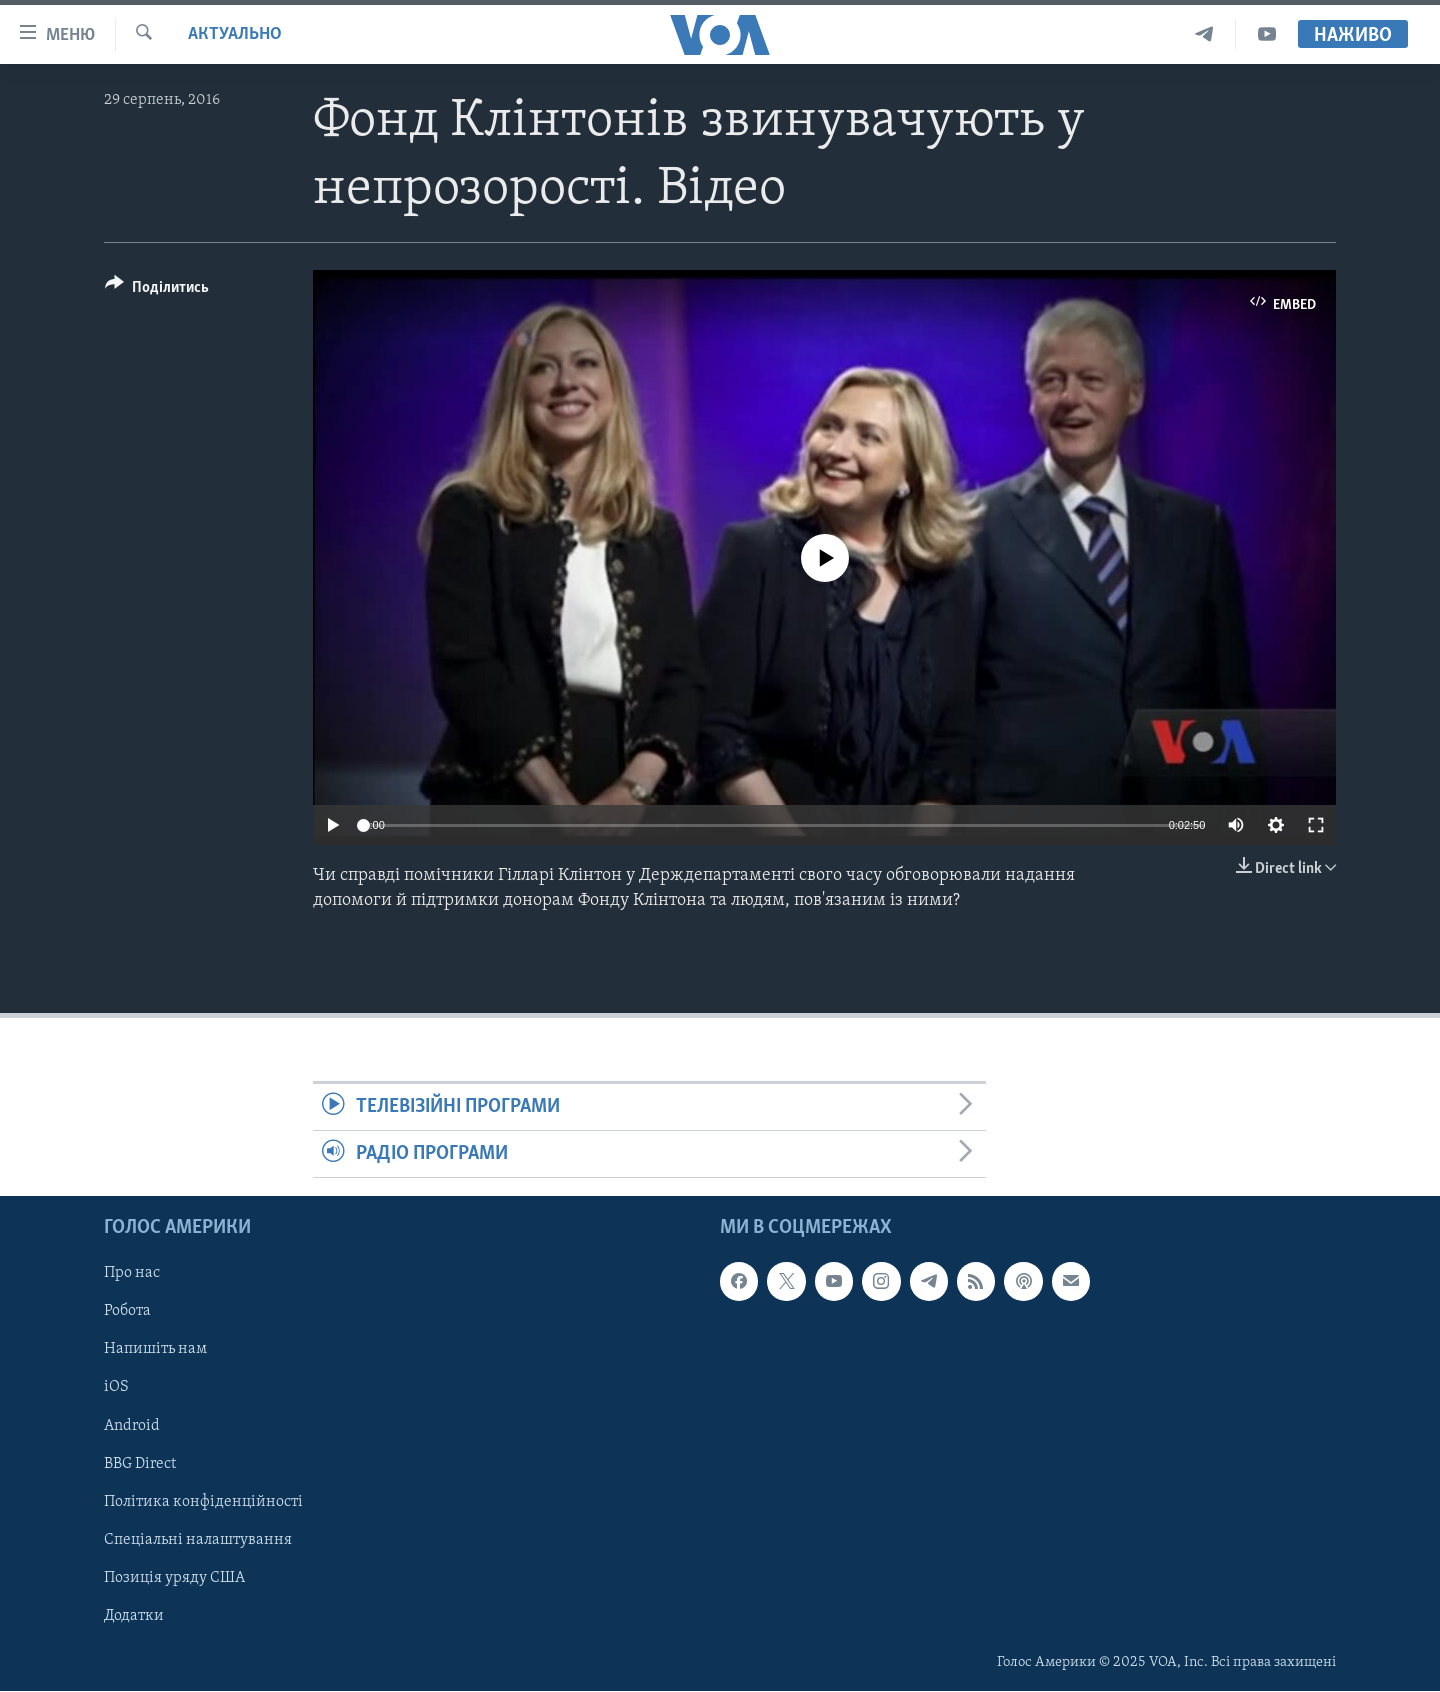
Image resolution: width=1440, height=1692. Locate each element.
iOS (116, 1388)
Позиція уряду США (174, 1578)
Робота (127, 1312)
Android (132, 1426)
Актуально (235, 34)
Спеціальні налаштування (198, 1540)
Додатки (134, 1616)
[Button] (157, 290)
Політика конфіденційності (203, 1502)
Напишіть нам (155, 1350)
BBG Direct (140, 1464)
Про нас (132, 1274)
